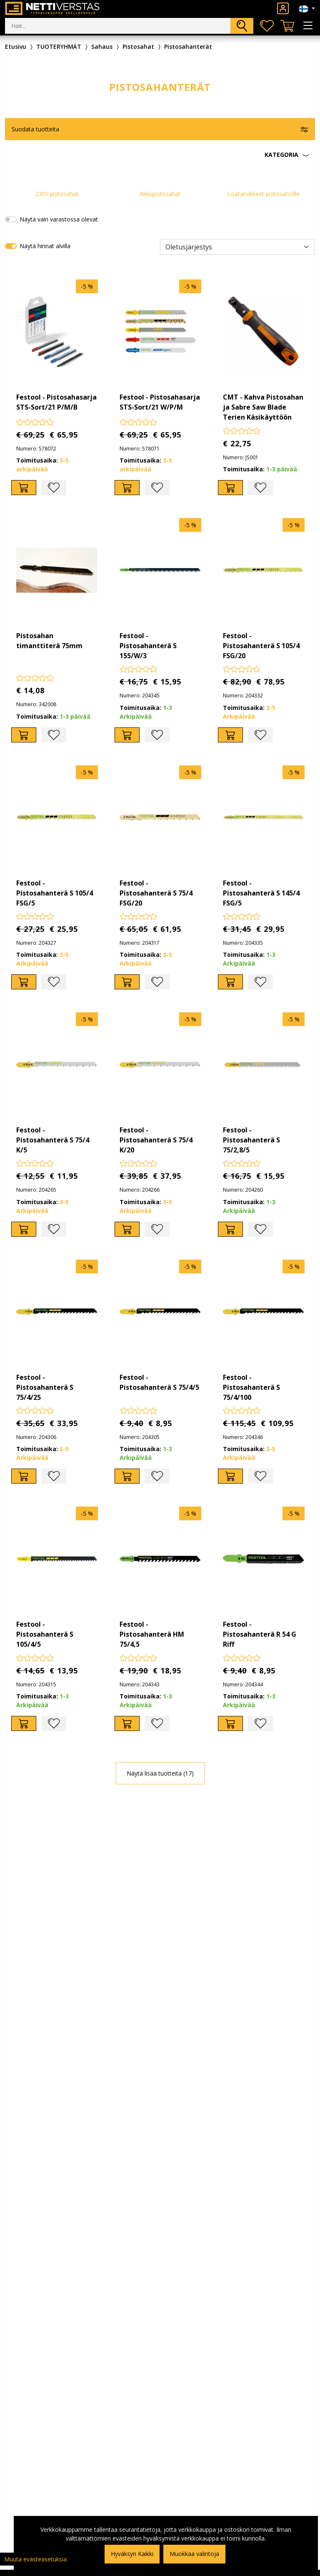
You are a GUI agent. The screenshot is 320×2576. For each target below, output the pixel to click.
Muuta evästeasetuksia (35, 2559)
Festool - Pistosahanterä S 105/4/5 (44, 1634)
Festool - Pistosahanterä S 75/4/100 (251, 1387)
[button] (160, 154)
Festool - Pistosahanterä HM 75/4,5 (152, 1634)
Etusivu (15, 46)
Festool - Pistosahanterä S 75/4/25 (44, 1387)
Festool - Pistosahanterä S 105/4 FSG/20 (261, 645)
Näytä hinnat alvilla (45, 246)
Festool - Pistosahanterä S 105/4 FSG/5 (54, 893)
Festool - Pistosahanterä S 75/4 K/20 (156, 1140)
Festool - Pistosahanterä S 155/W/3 (148, 645)
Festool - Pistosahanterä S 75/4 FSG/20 (156, 893)
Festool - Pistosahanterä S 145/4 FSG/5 (261, 893)
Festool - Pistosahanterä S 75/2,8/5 (251, 1140)
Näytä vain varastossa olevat (59, 219)
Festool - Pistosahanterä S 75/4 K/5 (52, 1140)
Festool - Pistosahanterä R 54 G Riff (259, 1634)
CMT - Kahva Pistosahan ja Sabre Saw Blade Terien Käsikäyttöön (263, 407)
